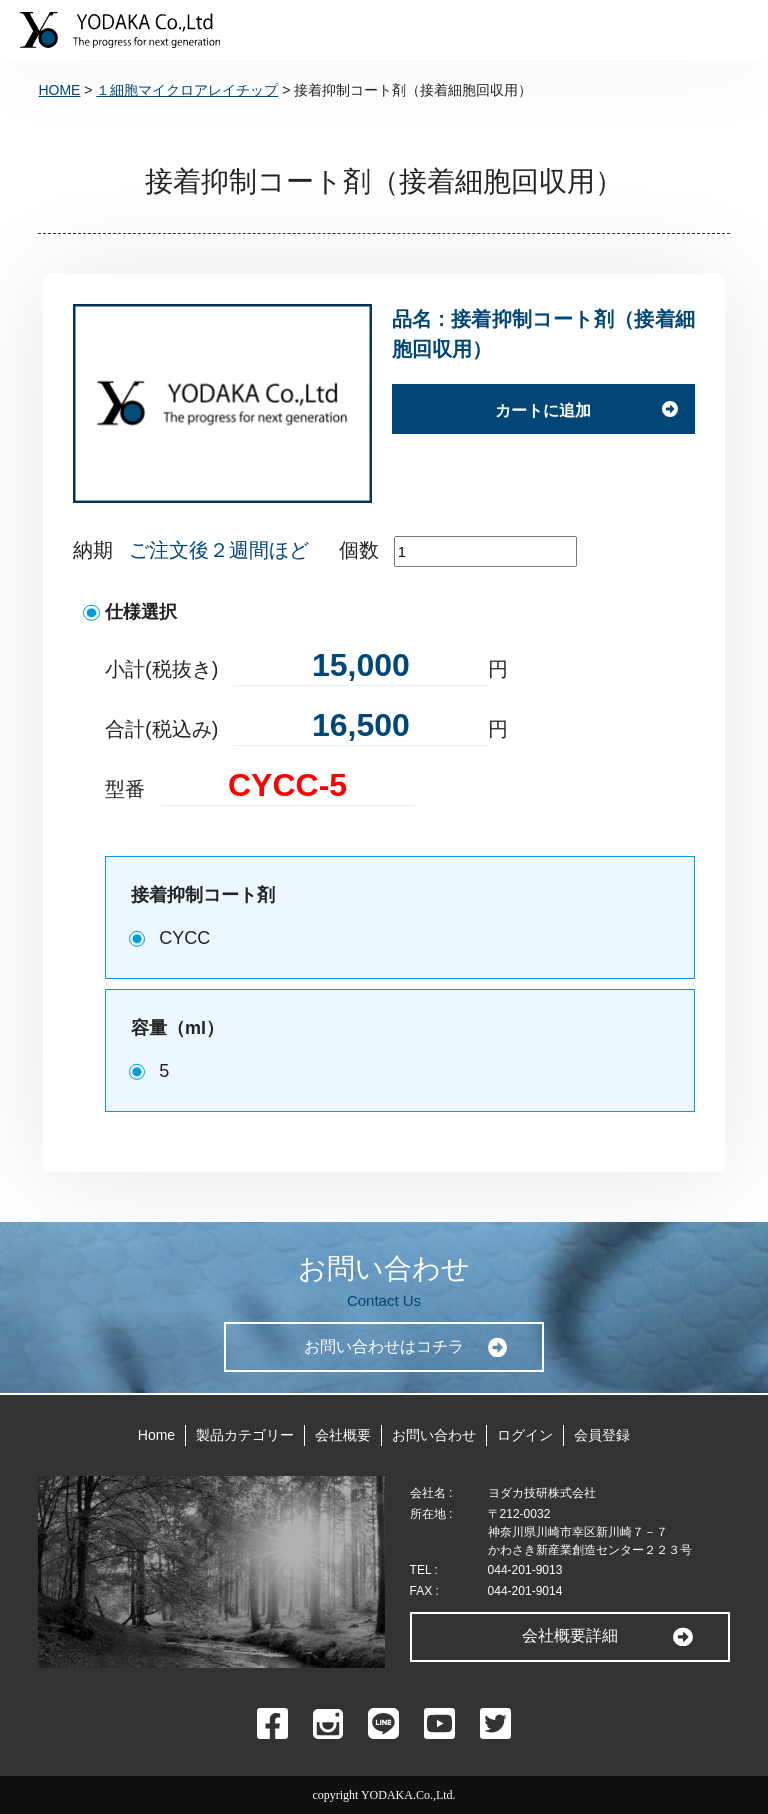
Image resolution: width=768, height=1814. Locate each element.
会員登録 (602, 1435)
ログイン (525, 1435)
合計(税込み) (161, 729)
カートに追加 (543, 410)
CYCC (184, 938)
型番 (125, 789)
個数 (359, 550)
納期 (93, 550)
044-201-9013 (525, 1570)
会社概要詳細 (570, 1635)
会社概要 (343, 1435)
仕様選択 (141, 612)
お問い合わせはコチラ (384, 1346)
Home (156, 1435)
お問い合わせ (434, 1435)
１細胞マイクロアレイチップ (187, 90)
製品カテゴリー (245, 1435)
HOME (59, 90)
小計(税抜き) (161, 669)
